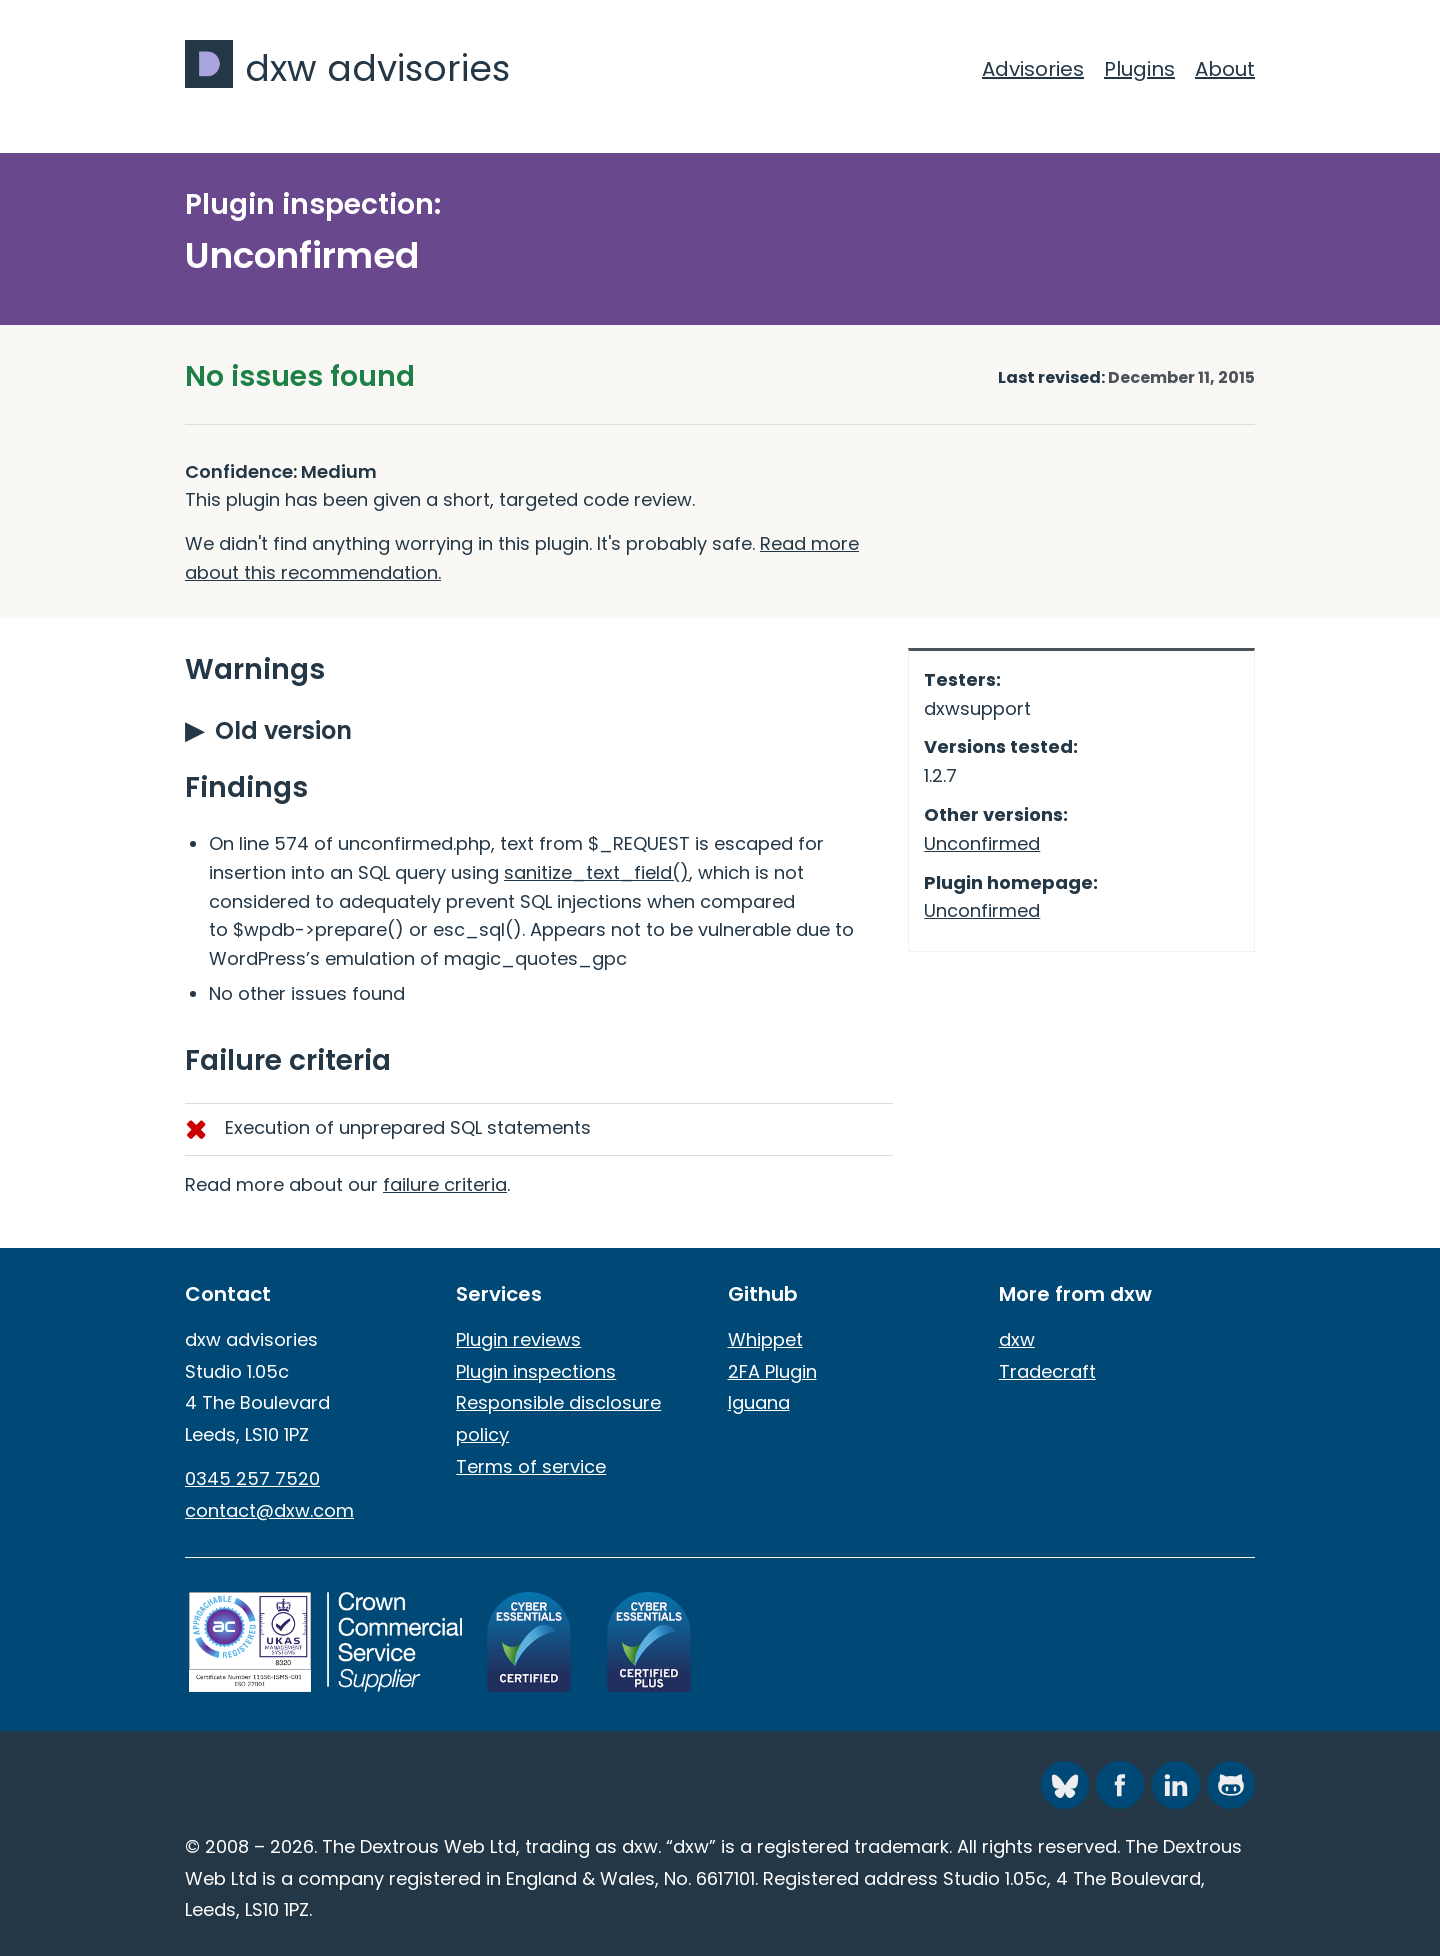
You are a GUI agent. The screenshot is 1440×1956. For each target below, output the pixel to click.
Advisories (1033, 69)
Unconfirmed (982, 843)
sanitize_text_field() (596, 872)
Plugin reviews (518, 1339)
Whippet (765, 1339)
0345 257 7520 (252, 1478)
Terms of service (531, 1466)
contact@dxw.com (269, 1510)
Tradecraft (1047, 1371)
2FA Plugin (772, 1371)
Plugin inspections (536, 1371)
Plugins (1139, 69)
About (1225, 69)
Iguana (759, 1402)
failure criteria (445, 1184)
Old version (283, 730)
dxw (1017, 1339)
